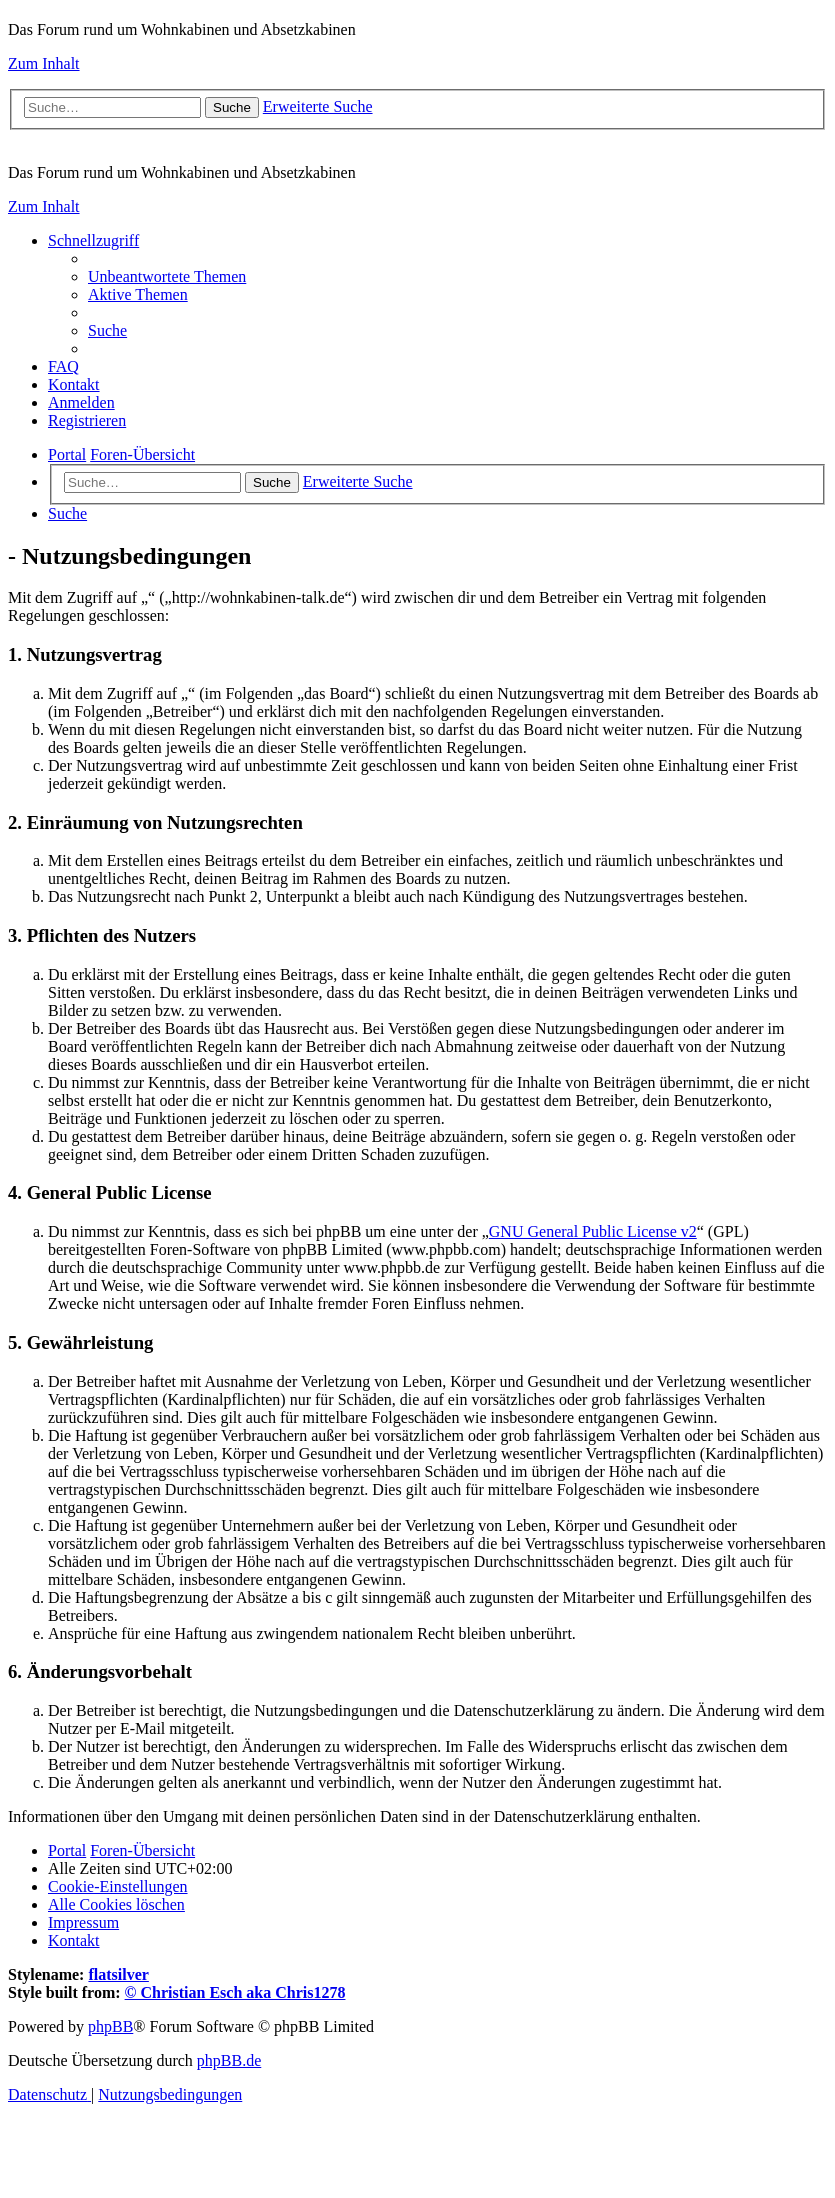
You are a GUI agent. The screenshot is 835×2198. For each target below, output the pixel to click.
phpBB (110, 2026)
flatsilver (118, 1974)
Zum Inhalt (44, 63)
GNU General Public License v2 (593, 1231)
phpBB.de (229, 2060)
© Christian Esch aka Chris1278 (235, 1992)
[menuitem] (167, 276)
